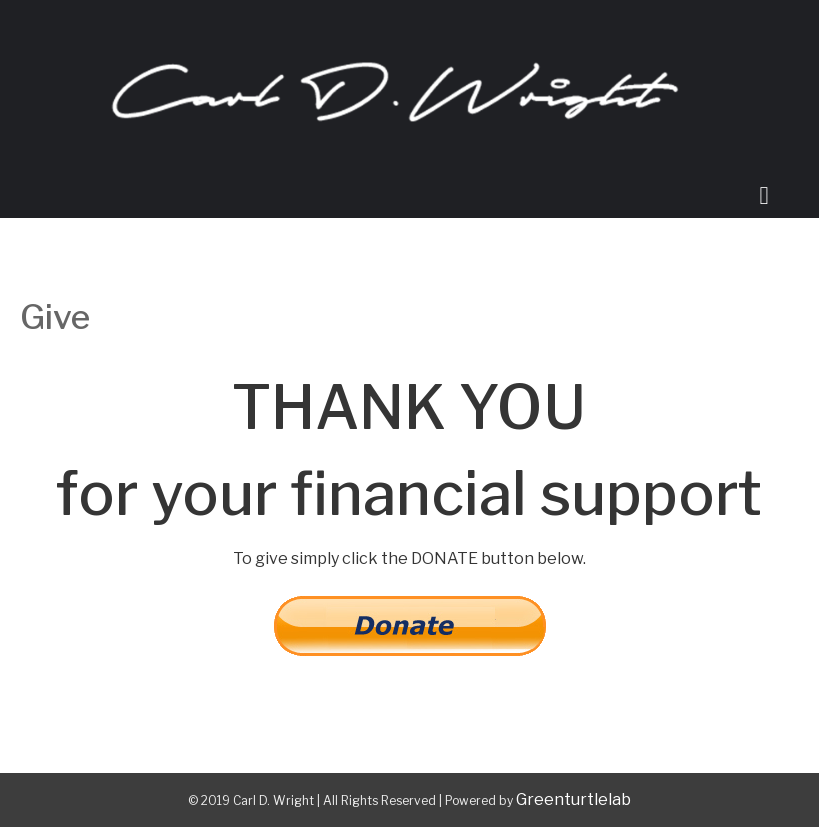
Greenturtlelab (573, 799)
